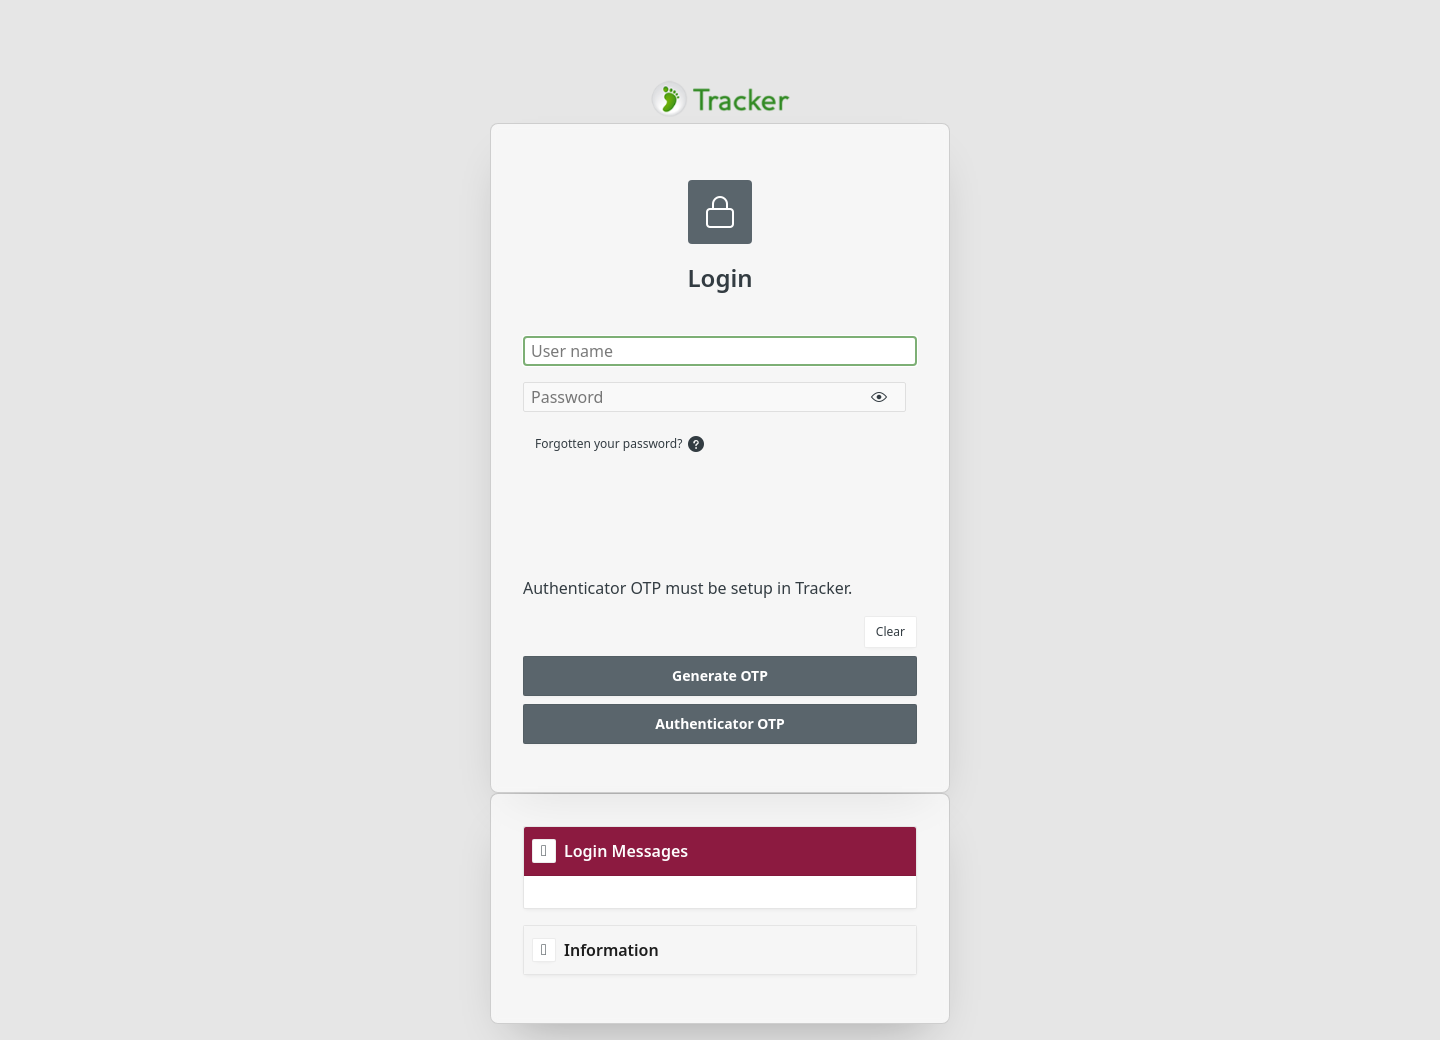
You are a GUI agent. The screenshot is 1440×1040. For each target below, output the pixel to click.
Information (611, 950)
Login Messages (626, 851)
